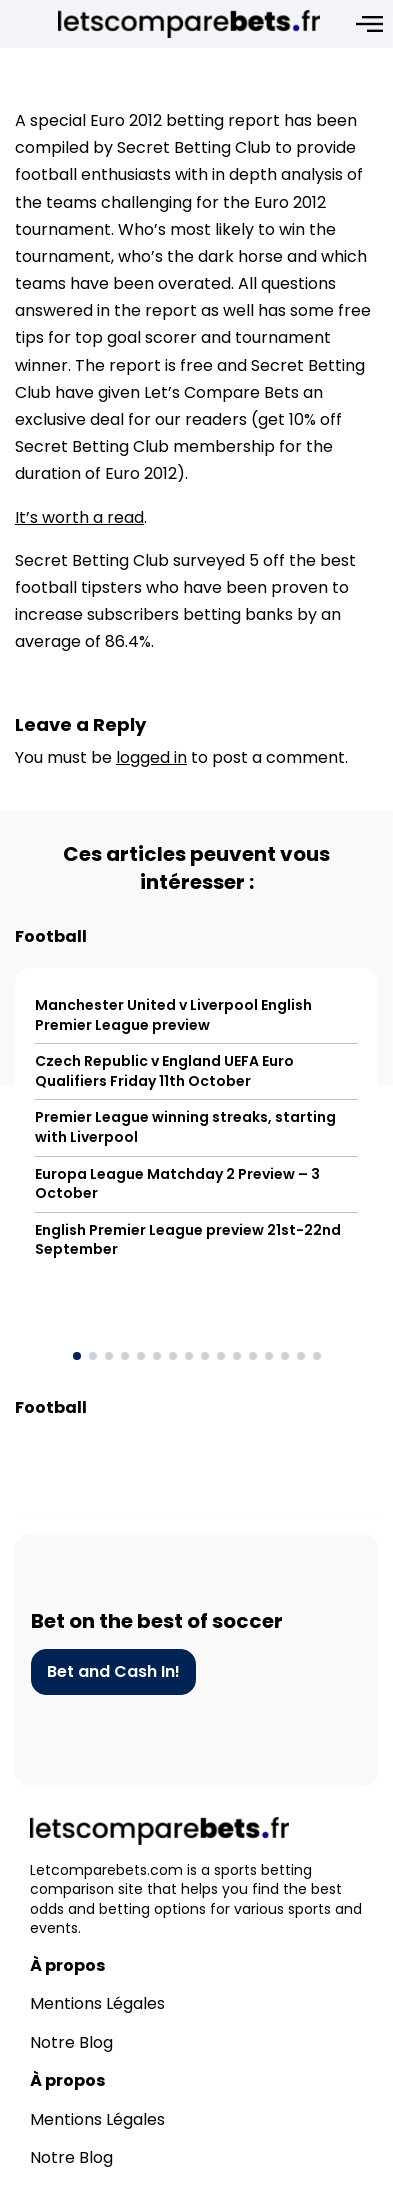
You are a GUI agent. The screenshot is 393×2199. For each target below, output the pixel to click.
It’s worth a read (79, 517)
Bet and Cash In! (113, 1671)
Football (51, 936)
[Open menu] (369, 24)
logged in (151, 757)
